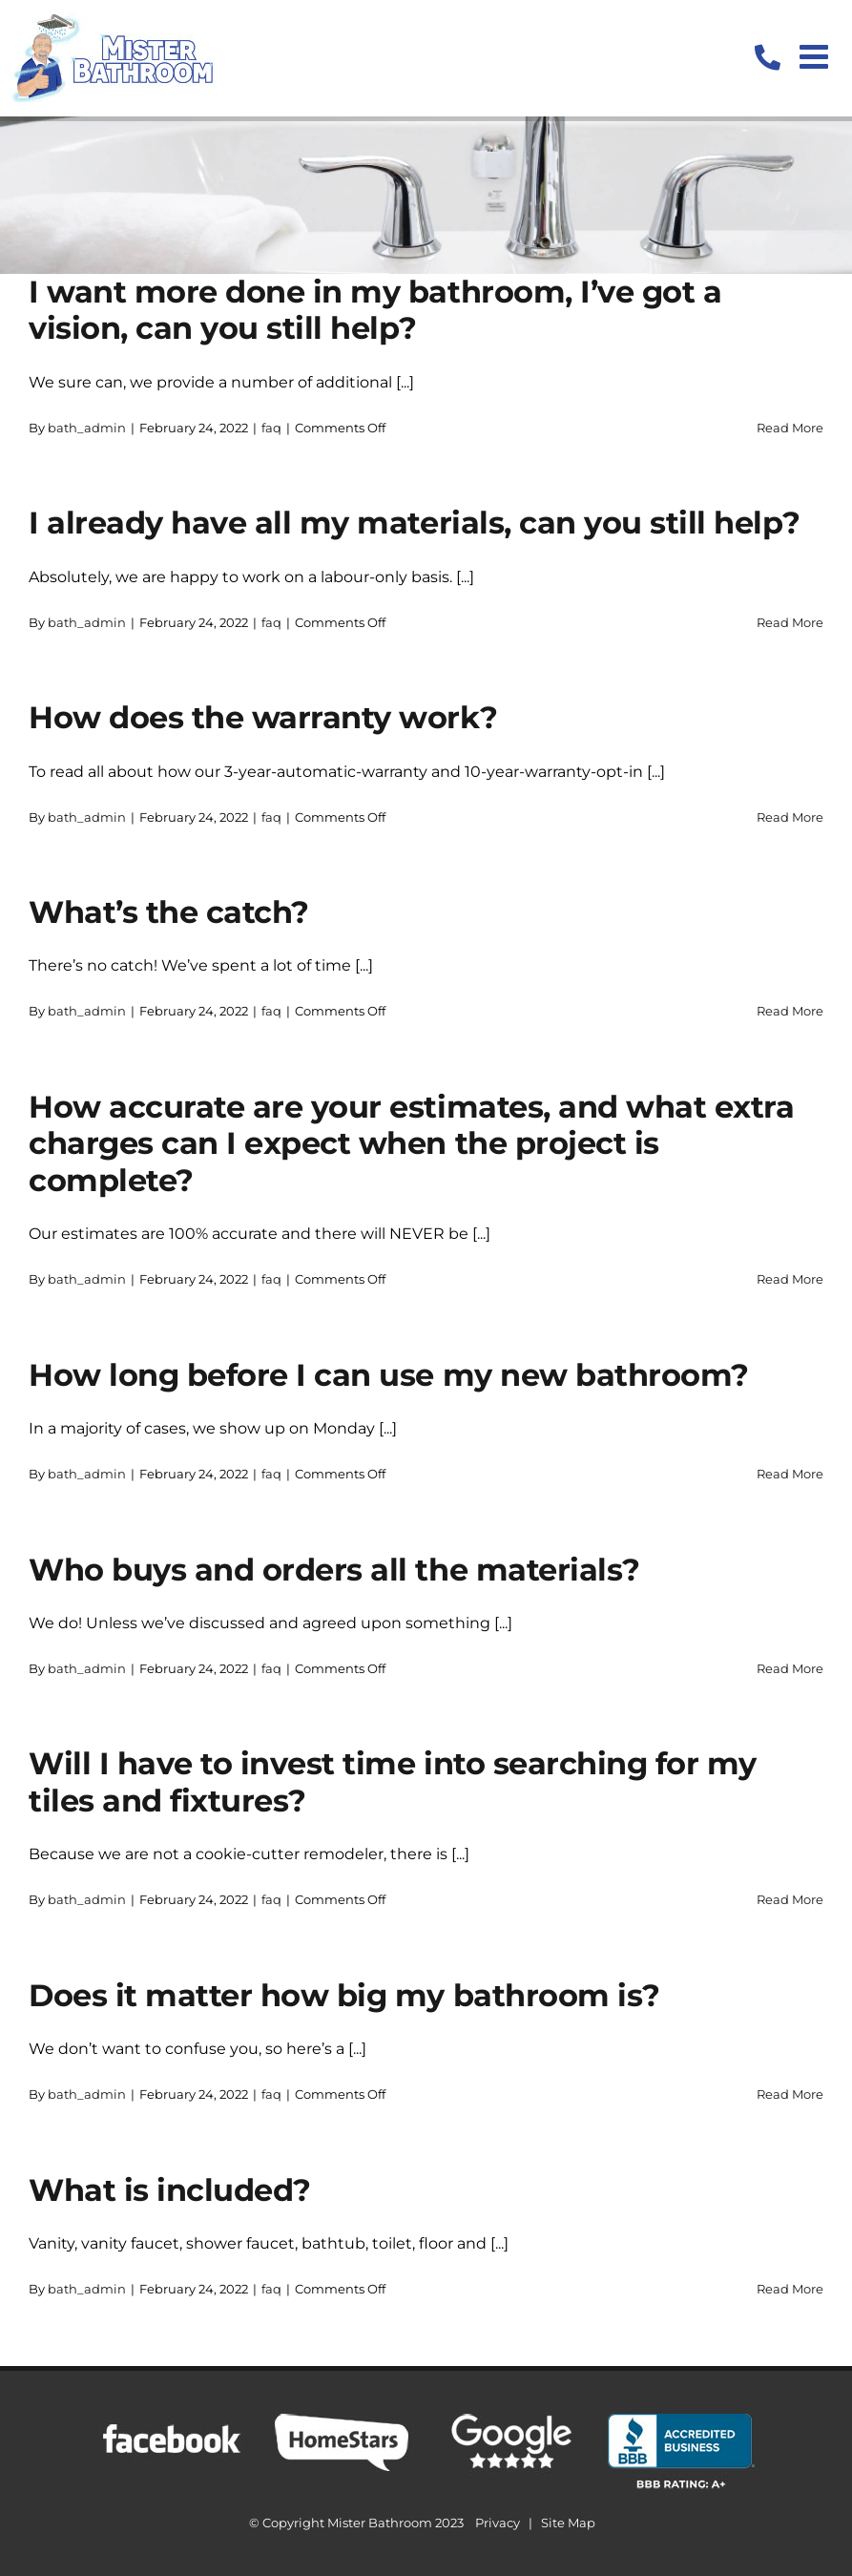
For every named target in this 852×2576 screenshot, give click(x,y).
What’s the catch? (169, 912)
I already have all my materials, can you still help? (414, 522)
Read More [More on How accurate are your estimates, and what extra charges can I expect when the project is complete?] (790, 1279)
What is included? (170, 2190)
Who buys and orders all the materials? (334, 1569)
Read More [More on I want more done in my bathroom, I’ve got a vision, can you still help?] (790, 427)
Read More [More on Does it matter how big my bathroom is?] (790, 2094)
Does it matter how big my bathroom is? (344, 1995)
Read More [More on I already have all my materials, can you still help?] (790, 622)
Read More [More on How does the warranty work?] (790, 817)
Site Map (568, 2522)
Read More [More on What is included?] (790, 2288)
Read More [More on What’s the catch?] (790, 1010)
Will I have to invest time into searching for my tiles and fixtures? (393, 1781)
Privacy (497, 2522)
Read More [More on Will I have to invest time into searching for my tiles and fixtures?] (790, 1899)
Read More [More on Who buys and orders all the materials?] (790, 1668)
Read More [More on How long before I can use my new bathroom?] (790, 1473)
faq (271, 427)
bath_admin (87, 427)
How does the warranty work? (263, 717)
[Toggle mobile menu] (816, 56)
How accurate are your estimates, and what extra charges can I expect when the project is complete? (411, 1143)
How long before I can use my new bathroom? (389, 1374)
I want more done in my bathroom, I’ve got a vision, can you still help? (375, 309)
